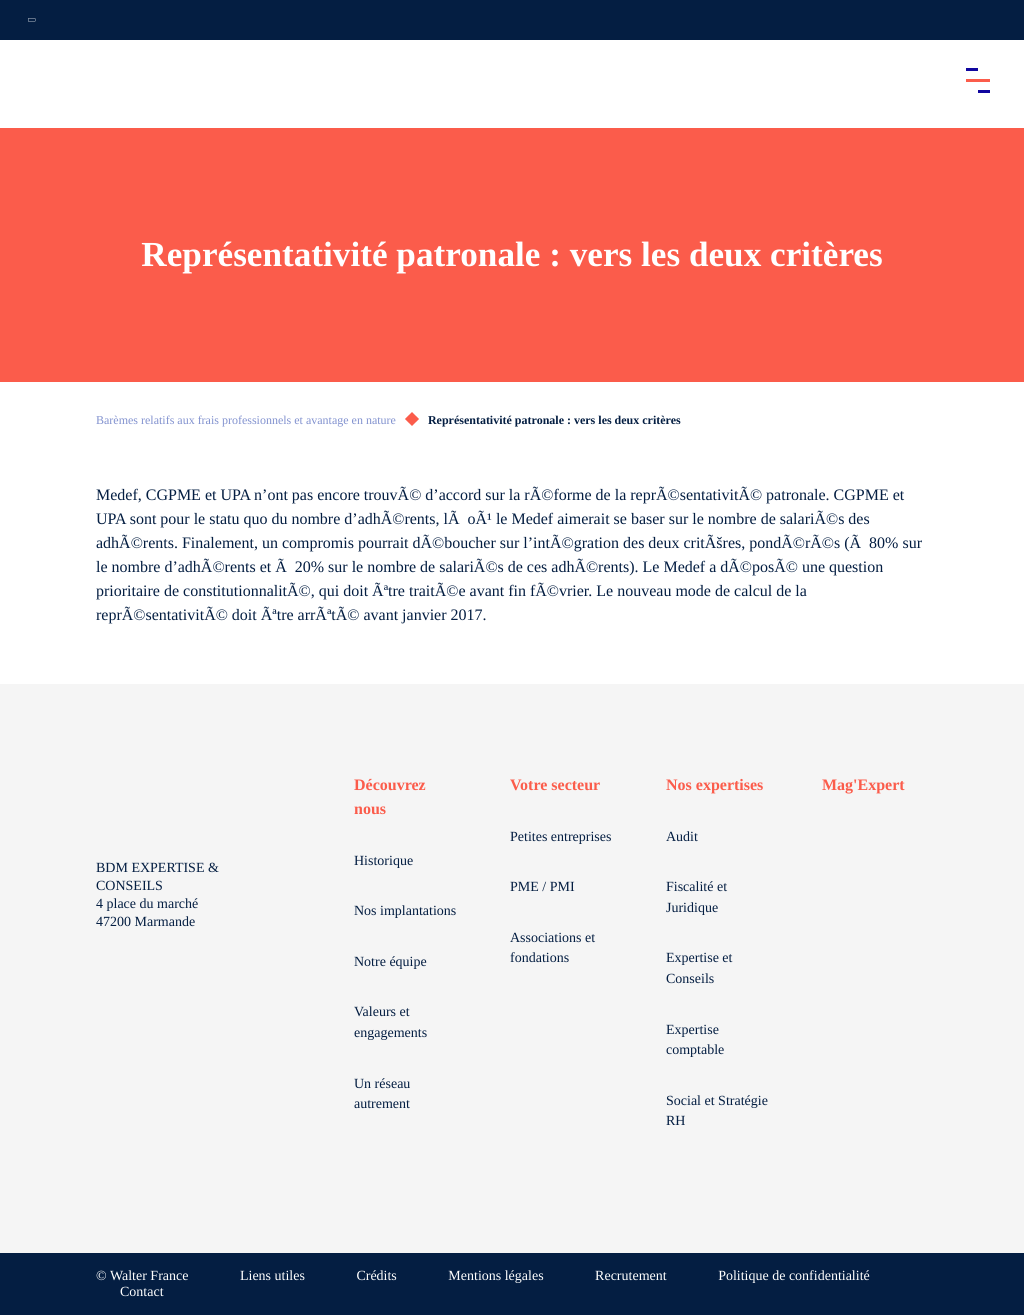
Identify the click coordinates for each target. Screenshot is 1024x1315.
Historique (383, 861)
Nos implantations (405, 911)
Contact (142, 1292)
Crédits (376, 1276)
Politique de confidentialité (794, 1276)
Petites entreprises (560, 837)
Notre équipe (390, 962)
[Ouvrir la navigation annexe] (32, 20)
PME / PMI (542, 887)
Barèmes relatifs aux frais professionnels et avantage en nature (246, 420)
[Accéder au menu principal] (978, 80)
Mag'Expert (863, 785)
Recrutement (631, 1276)
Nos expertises (714, 785)
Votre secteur (555, 785)
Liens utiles (272, 1276)
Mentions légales (495, 1276)
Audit (682, 837)
